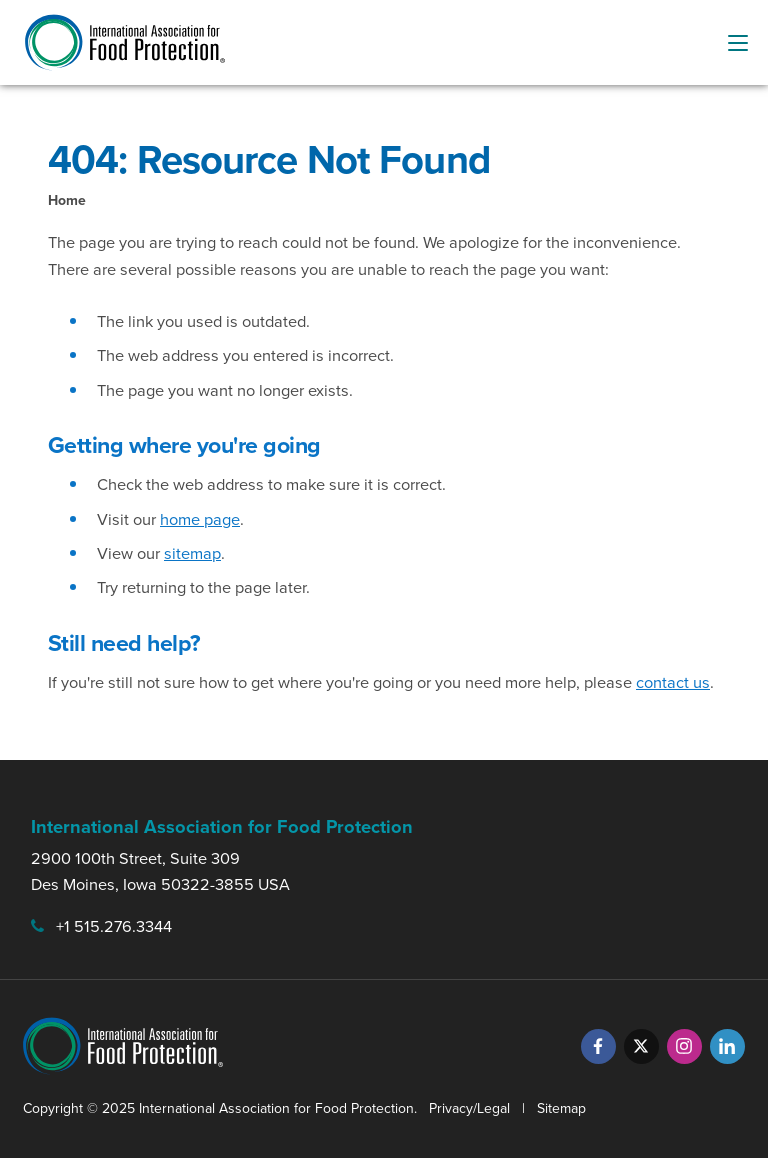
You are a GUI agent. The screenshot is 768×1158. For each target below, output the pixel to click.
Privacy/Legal (469, 1108)
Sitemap (561, 1108)
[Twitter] (641, 1046)
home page (200, 519)
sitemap (192, 553)
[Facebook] (598, 1046)
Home (67, 200)
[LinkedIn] (727, 1046)
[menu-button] (738, 43)
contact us (673, 682)
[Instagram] (684, 1046)
